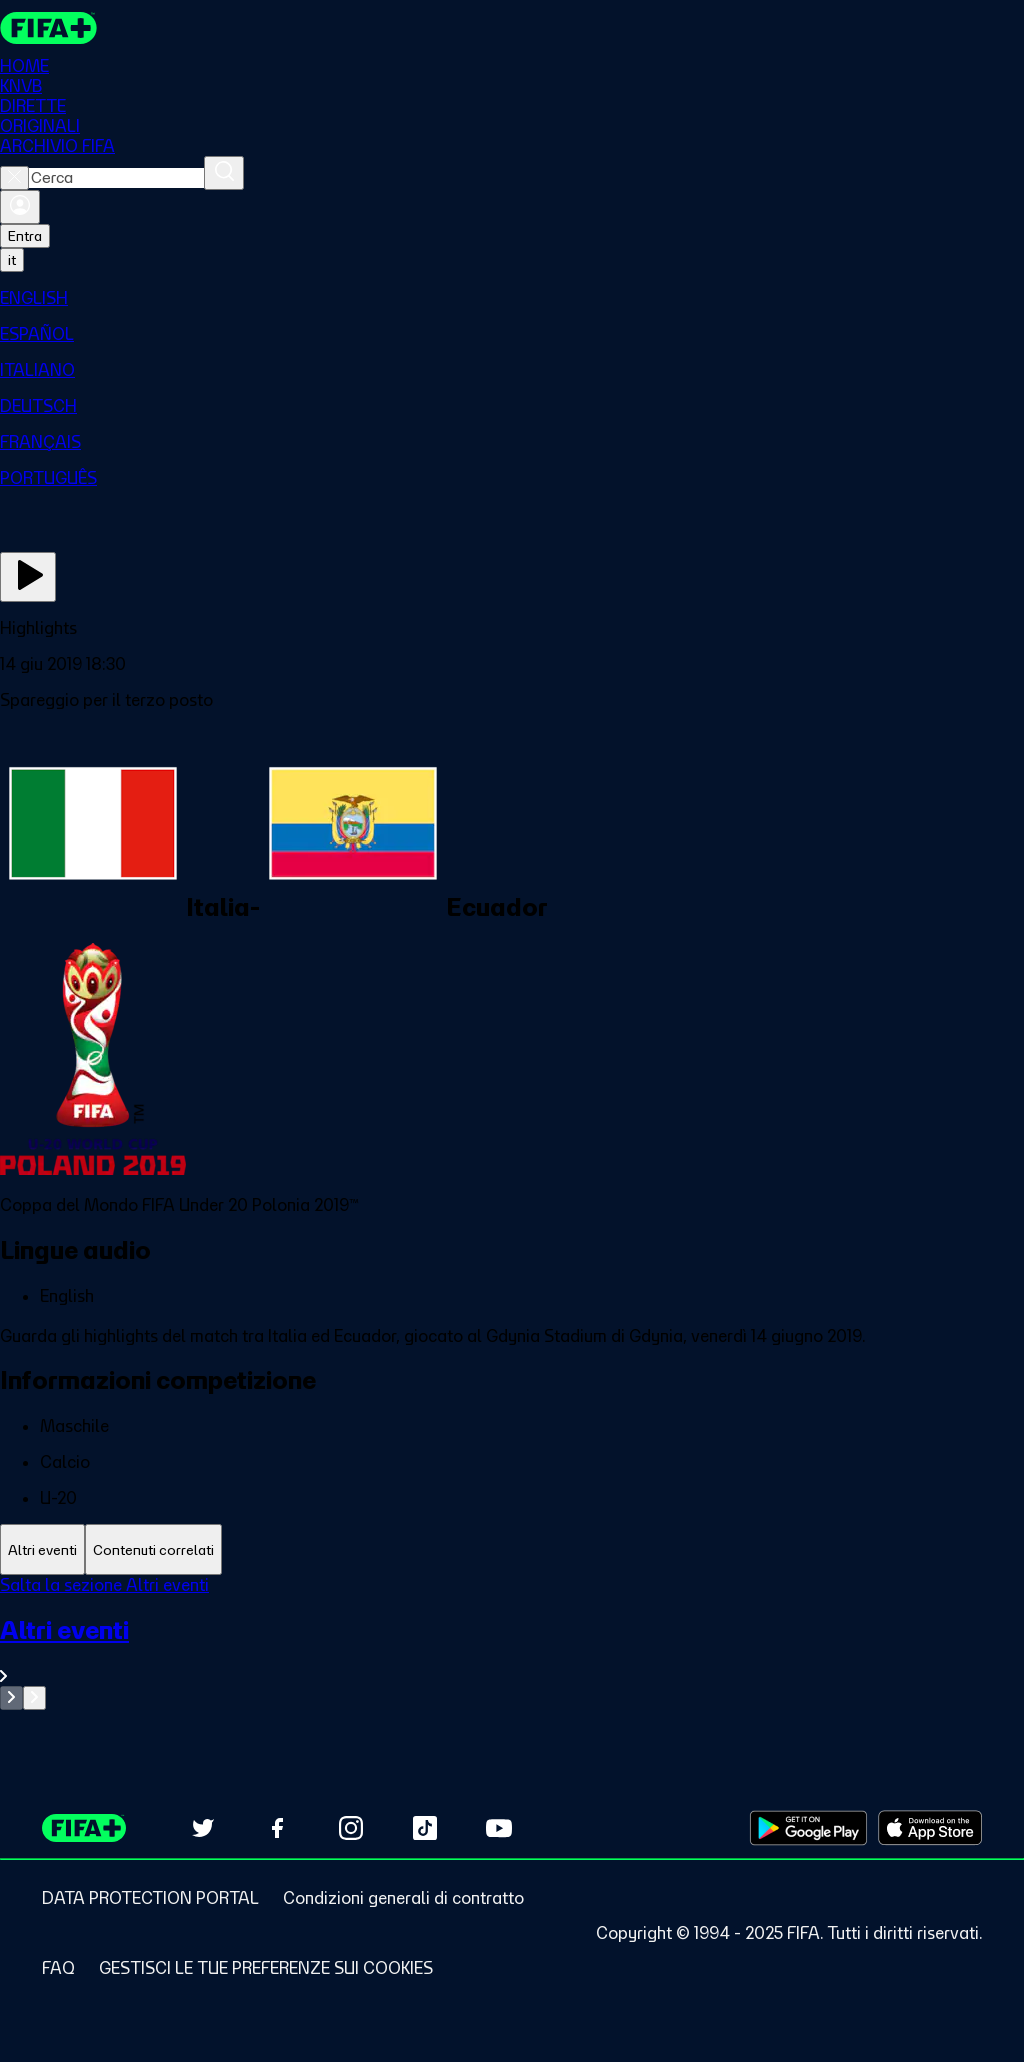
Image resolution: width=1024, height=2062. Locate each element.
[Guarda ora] (28, 577)
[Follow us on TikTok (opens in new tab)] (425, 1828)
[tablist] (512, 1549)
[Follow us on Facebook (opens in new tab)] (277, 1828)
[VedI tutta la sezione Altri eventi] (512, 1650)
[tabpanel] (512, 1642)
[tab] (42, 1549)
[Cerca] (224, 173)
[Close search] (14, 178)
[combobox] (116, 178)
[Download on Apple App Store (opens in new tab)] (930, 1828)
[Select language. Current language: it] (12, 260)
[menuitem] (512, 298)
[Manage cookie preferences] (266, 1968)
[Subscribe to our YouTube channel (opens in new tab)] (499, 1828)
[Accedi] (20, 207)
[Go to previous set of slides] (11, 1698)
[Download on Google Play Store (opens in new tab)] (808, 1828)
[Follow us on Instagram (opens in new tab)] (351, 1828)
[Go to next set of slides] (34, 1698)
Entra (25, 236)
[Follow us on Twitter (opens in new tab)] (203, 1828)
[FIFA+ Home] (48, 28)
